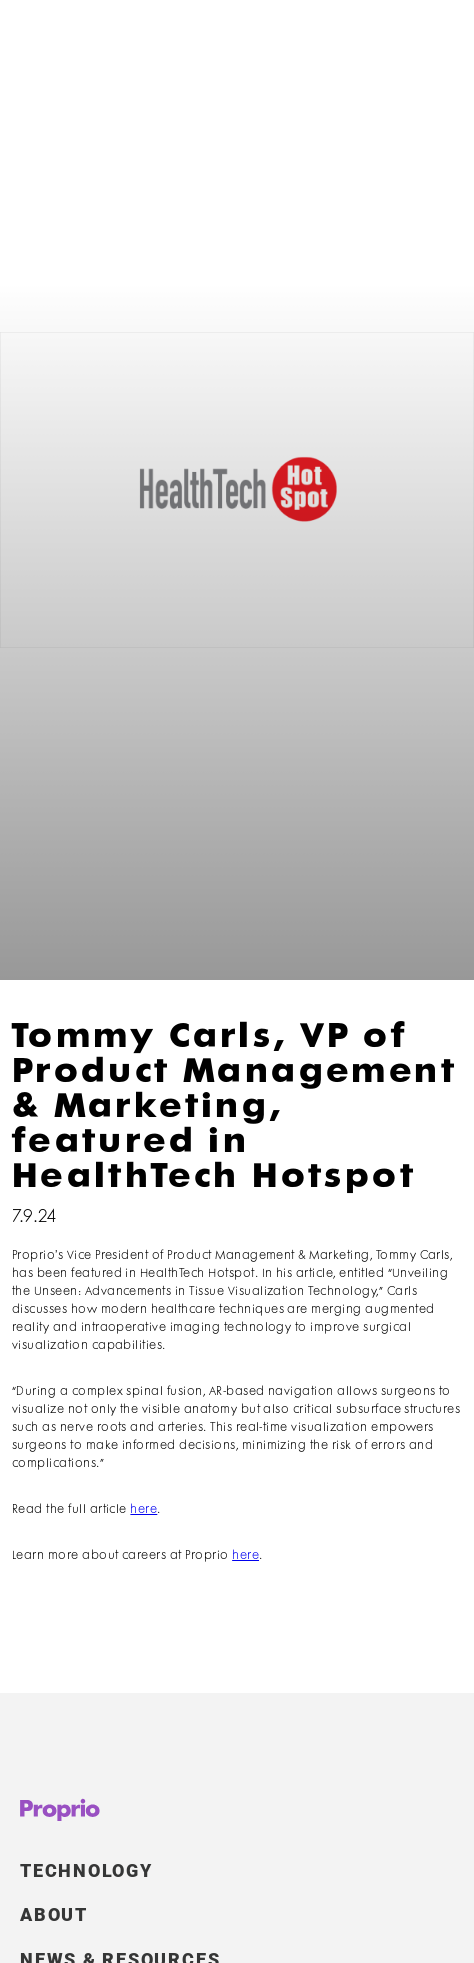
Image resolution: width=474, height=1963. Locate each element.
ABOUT (54, 1925)
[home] (64, 47)
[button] (427, 47)
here (143, 1509)
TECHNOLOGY (86, 1880)
